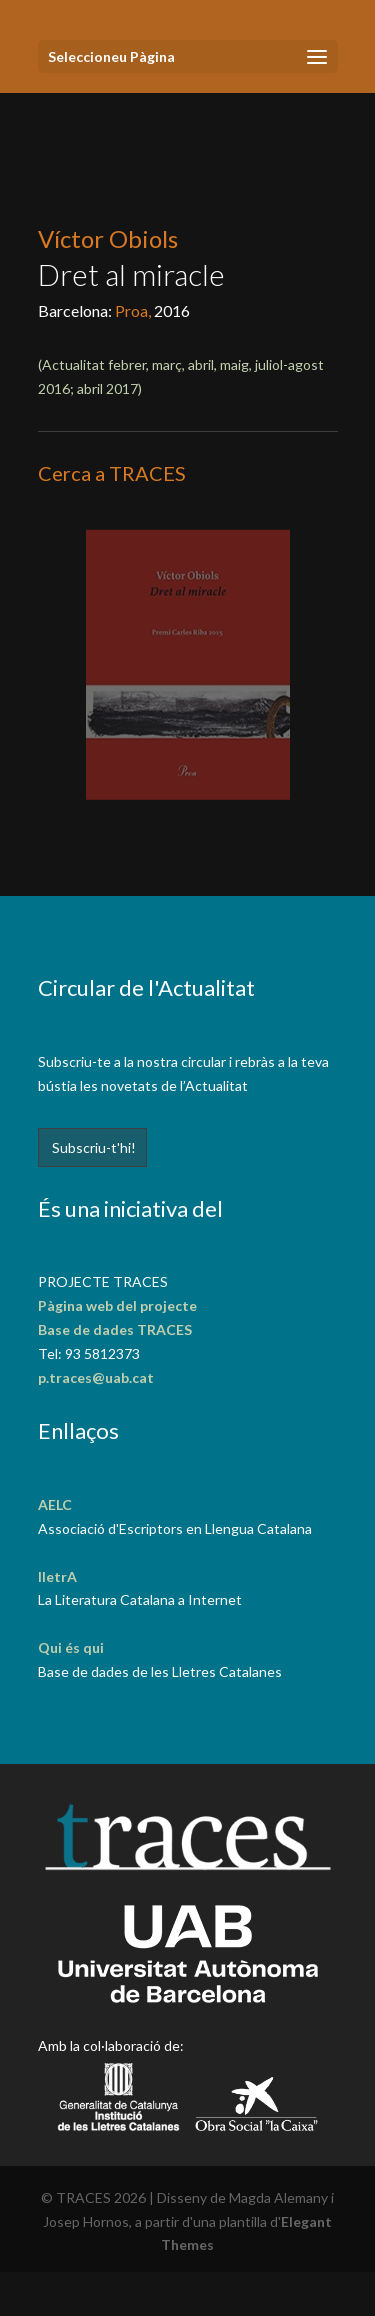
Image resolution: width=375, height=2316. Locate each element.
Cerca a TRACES (112, 473)
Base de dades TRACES (115, 1329)
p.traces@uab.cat (96, 1377)
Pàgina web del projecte (117, 1305)
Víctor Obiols (108, 238)
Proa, (134, 310)
